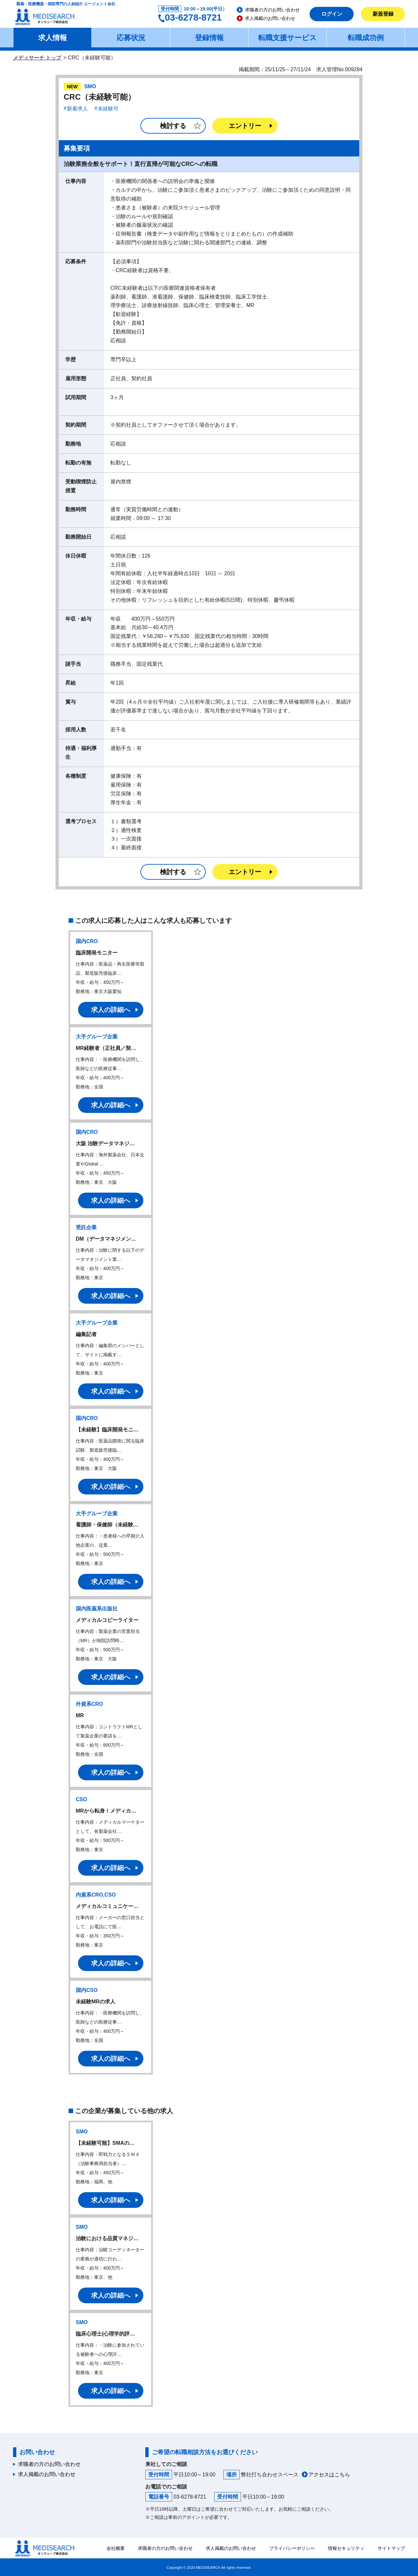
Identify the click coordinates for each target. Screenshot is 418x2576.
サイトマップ (391, 2548)
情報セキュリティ (346, 2548)
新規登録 (383, 14)
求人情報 (52, 38)
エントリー (245, 125)
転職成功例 (366, 38)
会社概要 (115, 2548)
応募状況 (131, 38)
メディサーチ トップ (37, 57)
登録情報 (209, 38)
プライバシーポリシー (292, 2548)
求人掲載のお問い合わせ (270, 18)
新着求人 (77, 108)
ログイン (331, 14)
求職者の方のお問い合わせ (272, 9)
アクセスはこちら (329, 2474)
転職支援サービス (287, 38)
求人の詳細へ (110, 1009)
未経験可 (108, 108)
